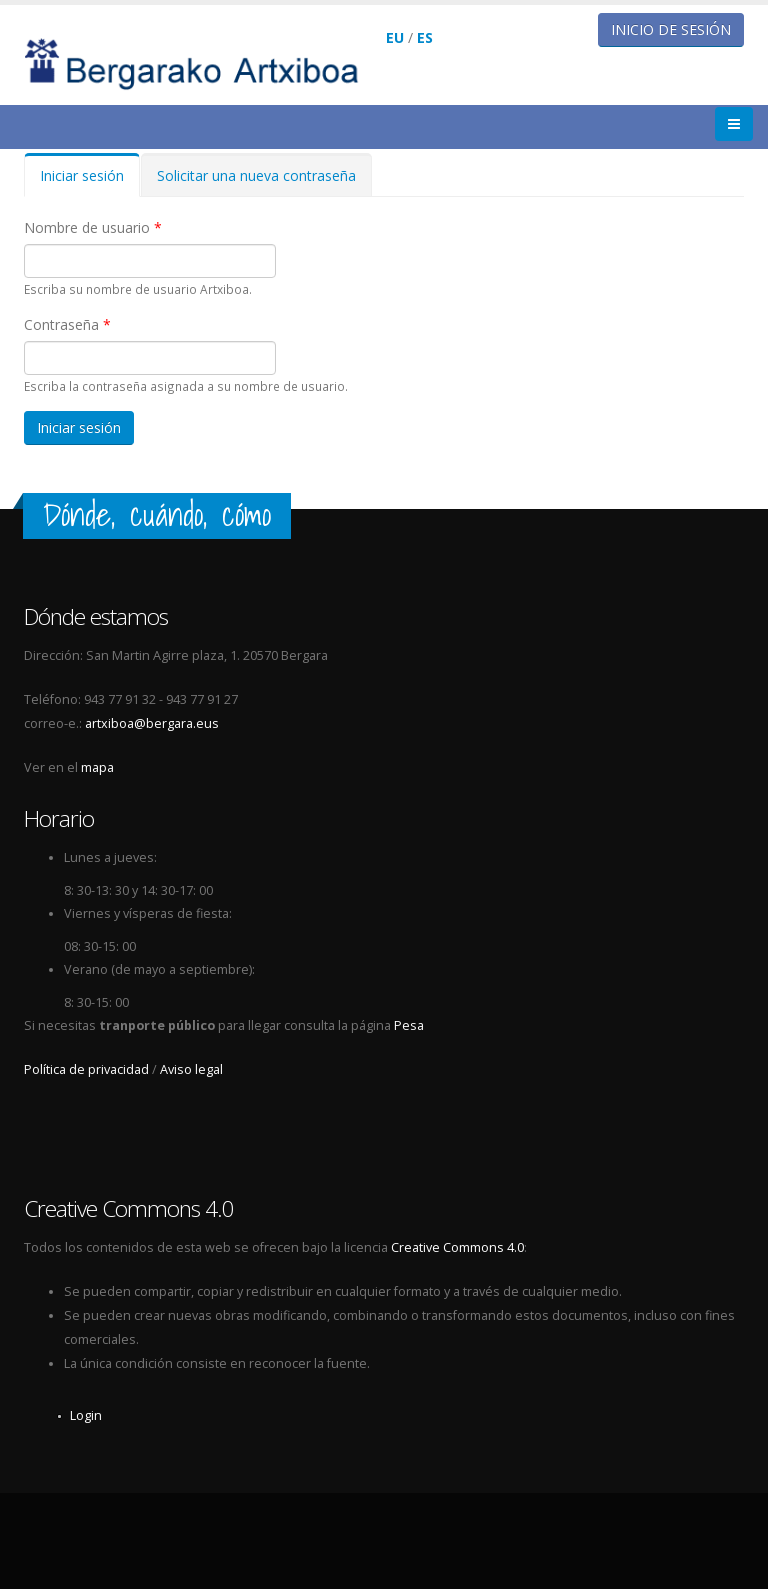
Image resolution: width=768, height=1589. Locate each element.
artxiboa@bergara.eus (152, 723)
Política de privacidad (86, 1069)
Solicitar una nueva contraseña (256, 175)
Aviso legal (191, 1069)
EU (395, 37)
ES (425, 37)
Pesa (409, 1025)
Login (86, 1415)
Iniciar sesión (90, 181)
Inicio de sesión (671, 29)
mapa (97, 767)
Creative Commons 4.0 (457, 1247)
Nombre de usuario (93, 227)
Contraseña (67, 324)
